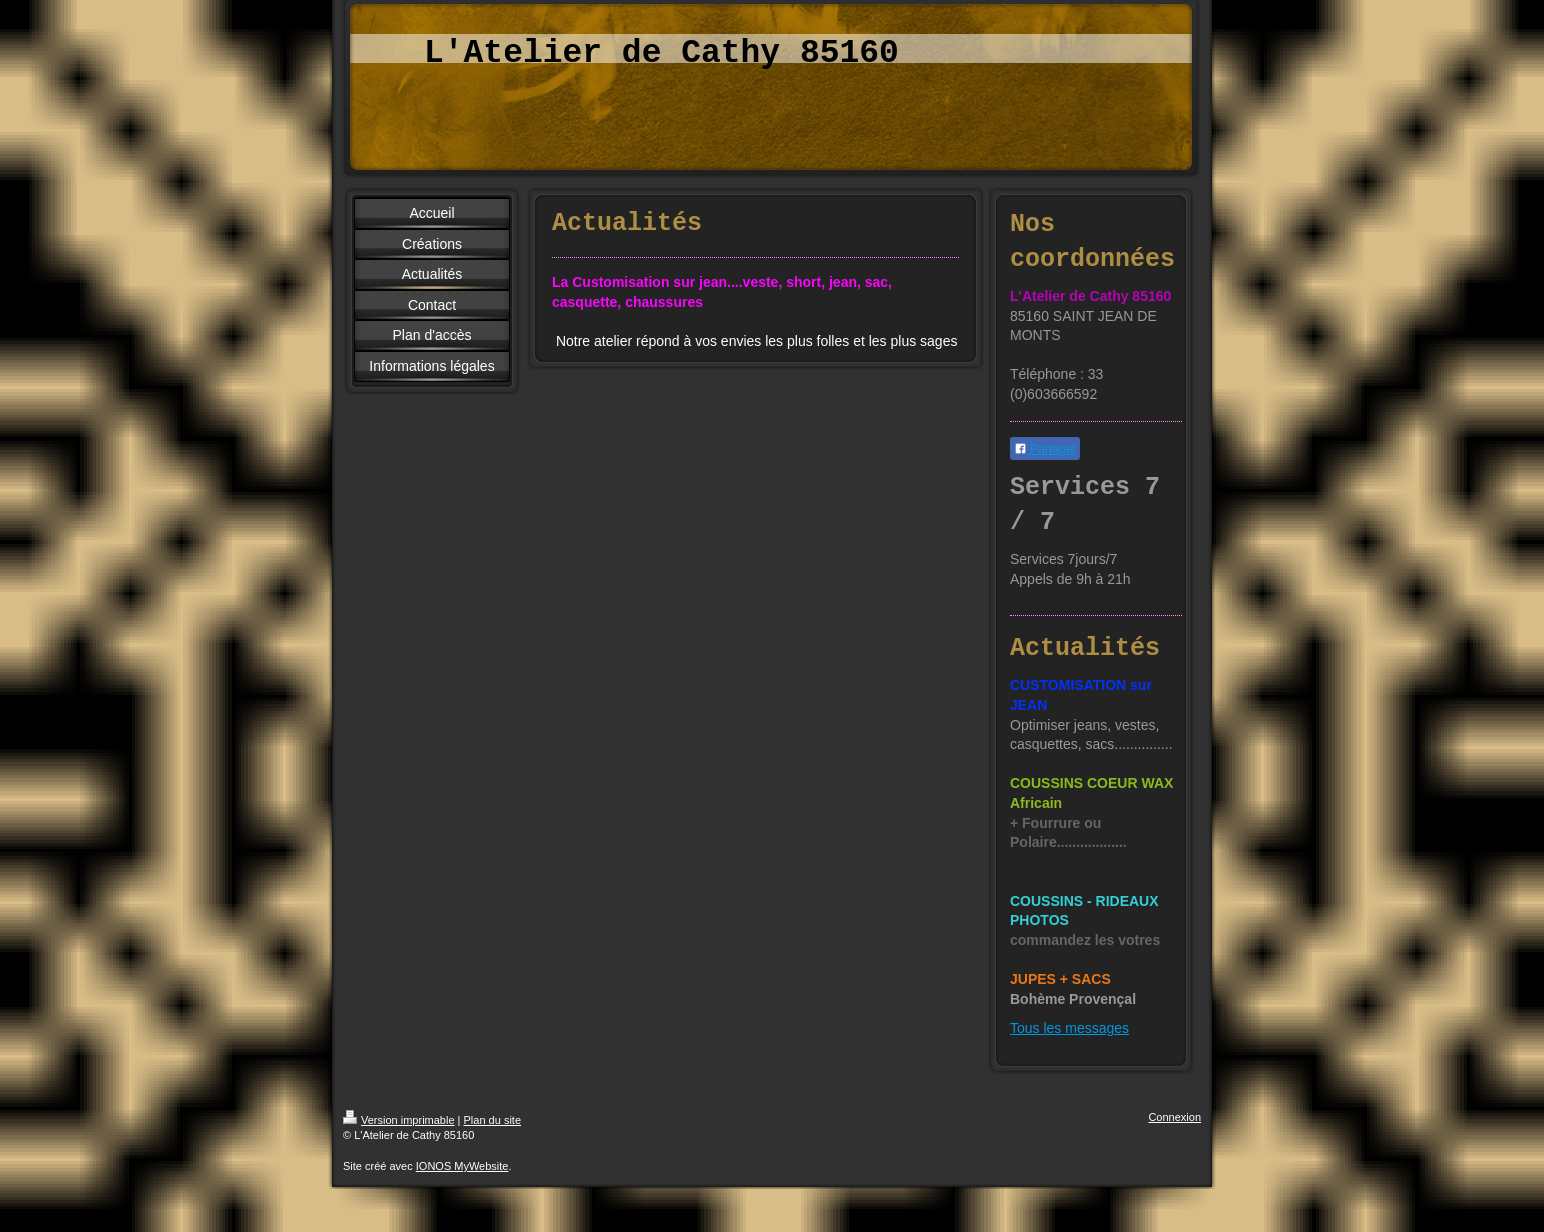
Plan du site (492, 1120)
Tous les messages (1069, 1028)
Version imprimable (399, 1120)
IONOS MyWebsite (462, 1166)
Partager (1045, 449)
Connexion (1174, 1117)
